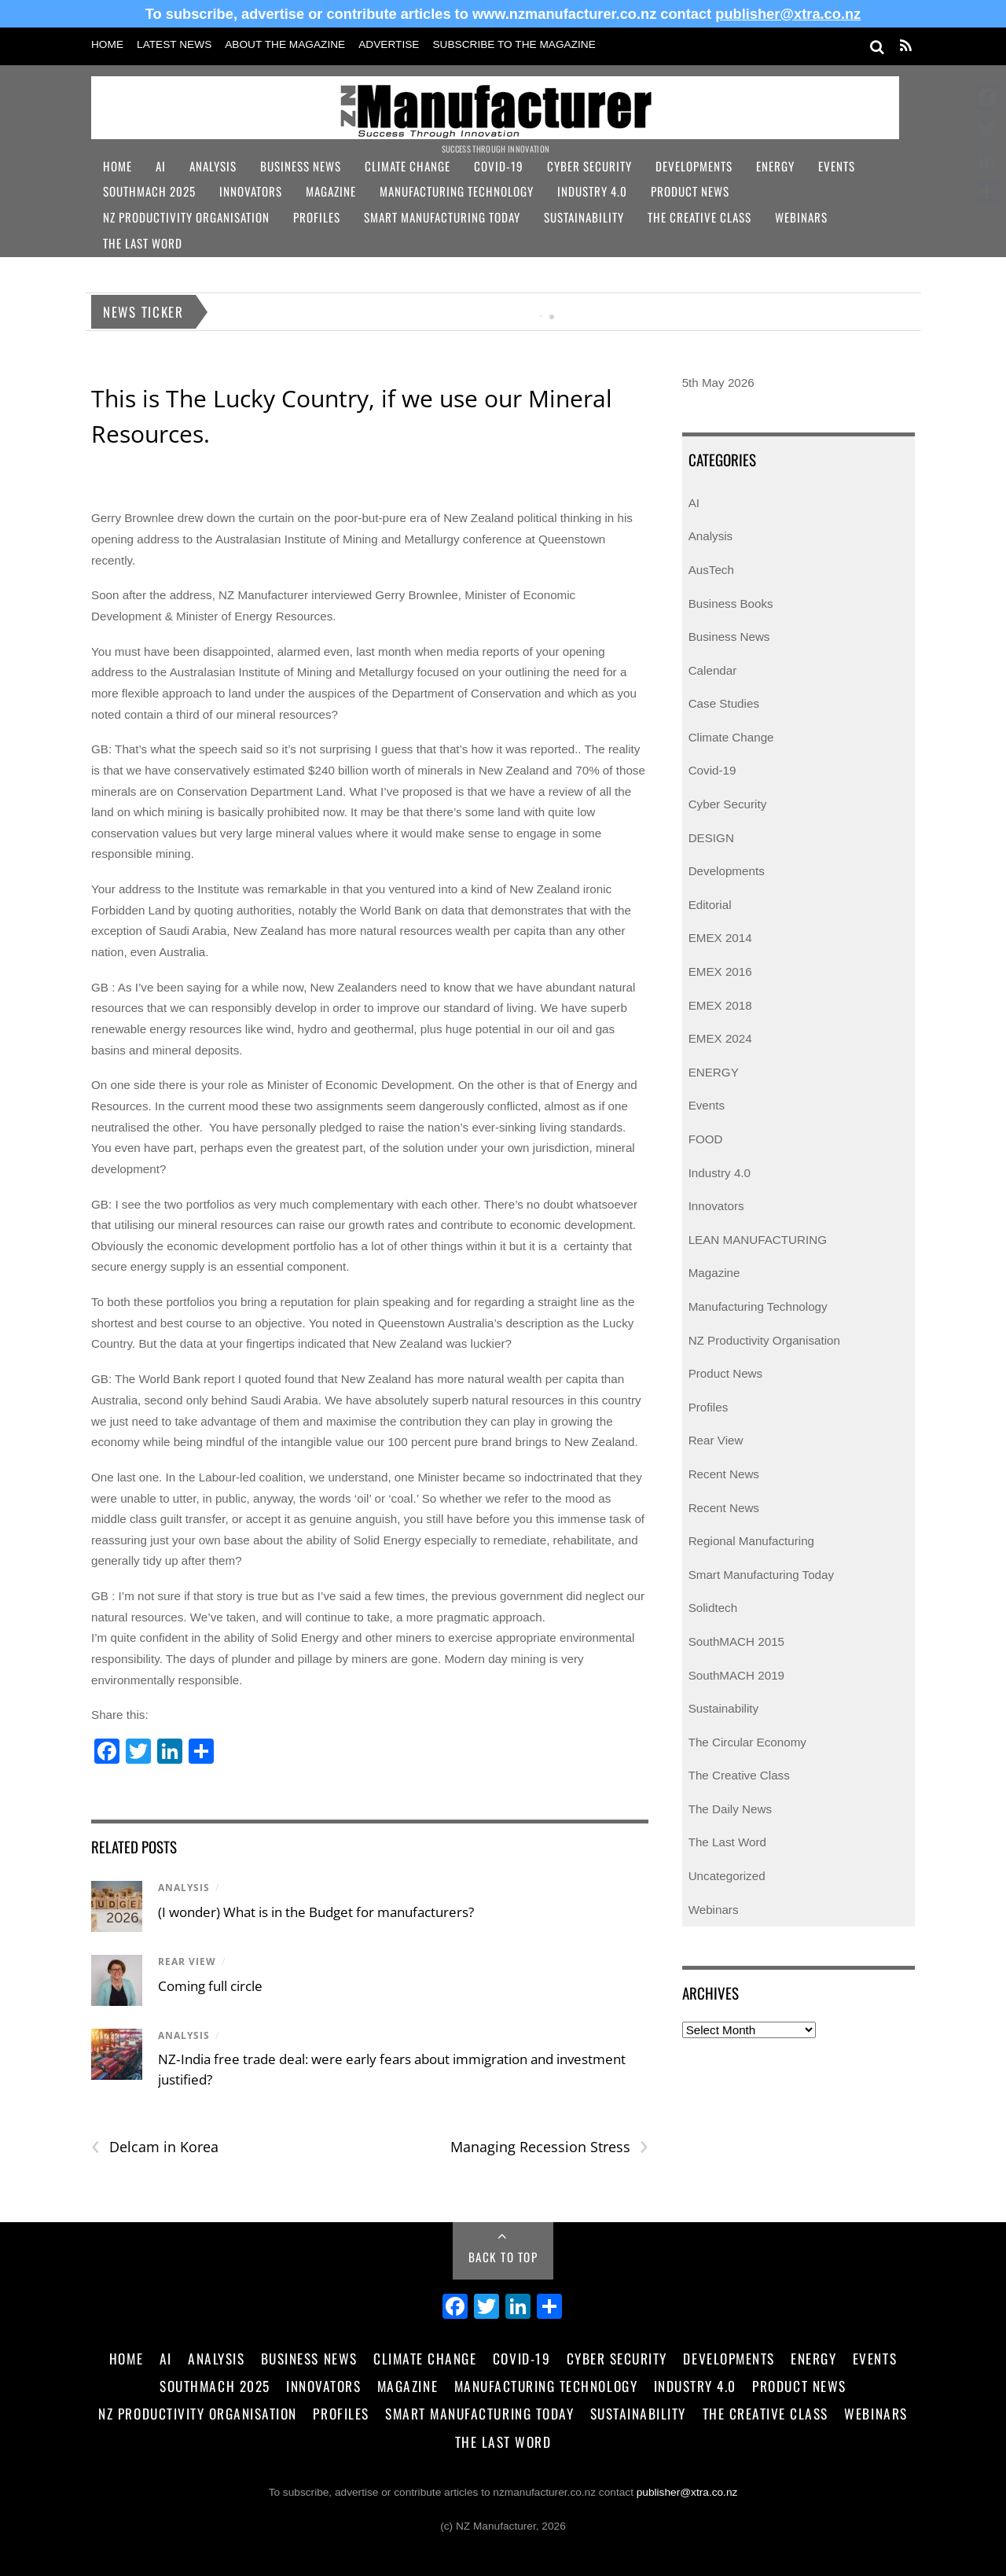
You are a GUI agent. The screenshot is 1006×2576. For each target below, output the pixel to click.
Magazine (331, 191)
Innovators (250, 191)
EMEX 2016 (720, 971)
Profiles (316, 217)
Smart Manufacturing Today (442, 217)
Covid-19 (498, 166)
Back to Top (503, 2256)
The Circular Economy (747, 1742)
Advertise (388, 44)
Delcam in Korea (154, 2147)
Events (836, 166)
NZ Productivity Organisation (186, 217)
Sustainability (584, 217)
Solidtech (712, 1607)
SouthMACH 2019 (736, 1675)
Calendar (712, 670)
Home (107, 44)
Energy (775, 166)
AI (161, 166)
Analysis (213, 166)
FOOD (705, 1139)
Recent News (723, 1474)
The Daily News (730, 1809)
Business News (300, 166)
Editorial (710, 904)
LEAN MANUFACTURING (757, 1239)
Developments (693, 166)
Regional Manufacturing (751, 1540)
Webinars (801, 217)
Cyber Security (589, 166)
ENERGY (713, 1072)
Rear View (187, 1961)
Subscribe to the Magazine (513, 44)
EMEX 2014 (720, 937)
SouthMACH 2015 (736, 1641)
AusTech (711, 569)
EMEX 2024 (720, 1038)
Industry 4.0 (592, 191)
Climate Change (407, 166)
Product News (690, 191)
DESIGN (711, 838)
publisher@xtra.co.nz (788, 14)
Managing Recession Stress (549, 2147)
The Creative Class (699, 217)
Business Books (730, 603)
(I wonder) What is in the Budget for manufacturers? (316, 1912)
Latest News (174, 44)
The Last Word (142, 243)
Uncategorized (727, 1875)
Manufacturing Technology (457, 191)
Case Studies (723, 703)
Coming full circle (210, 1986)
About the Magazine (285, 44)
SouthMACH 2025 (149, 191)
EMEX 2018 (720, 1005)
